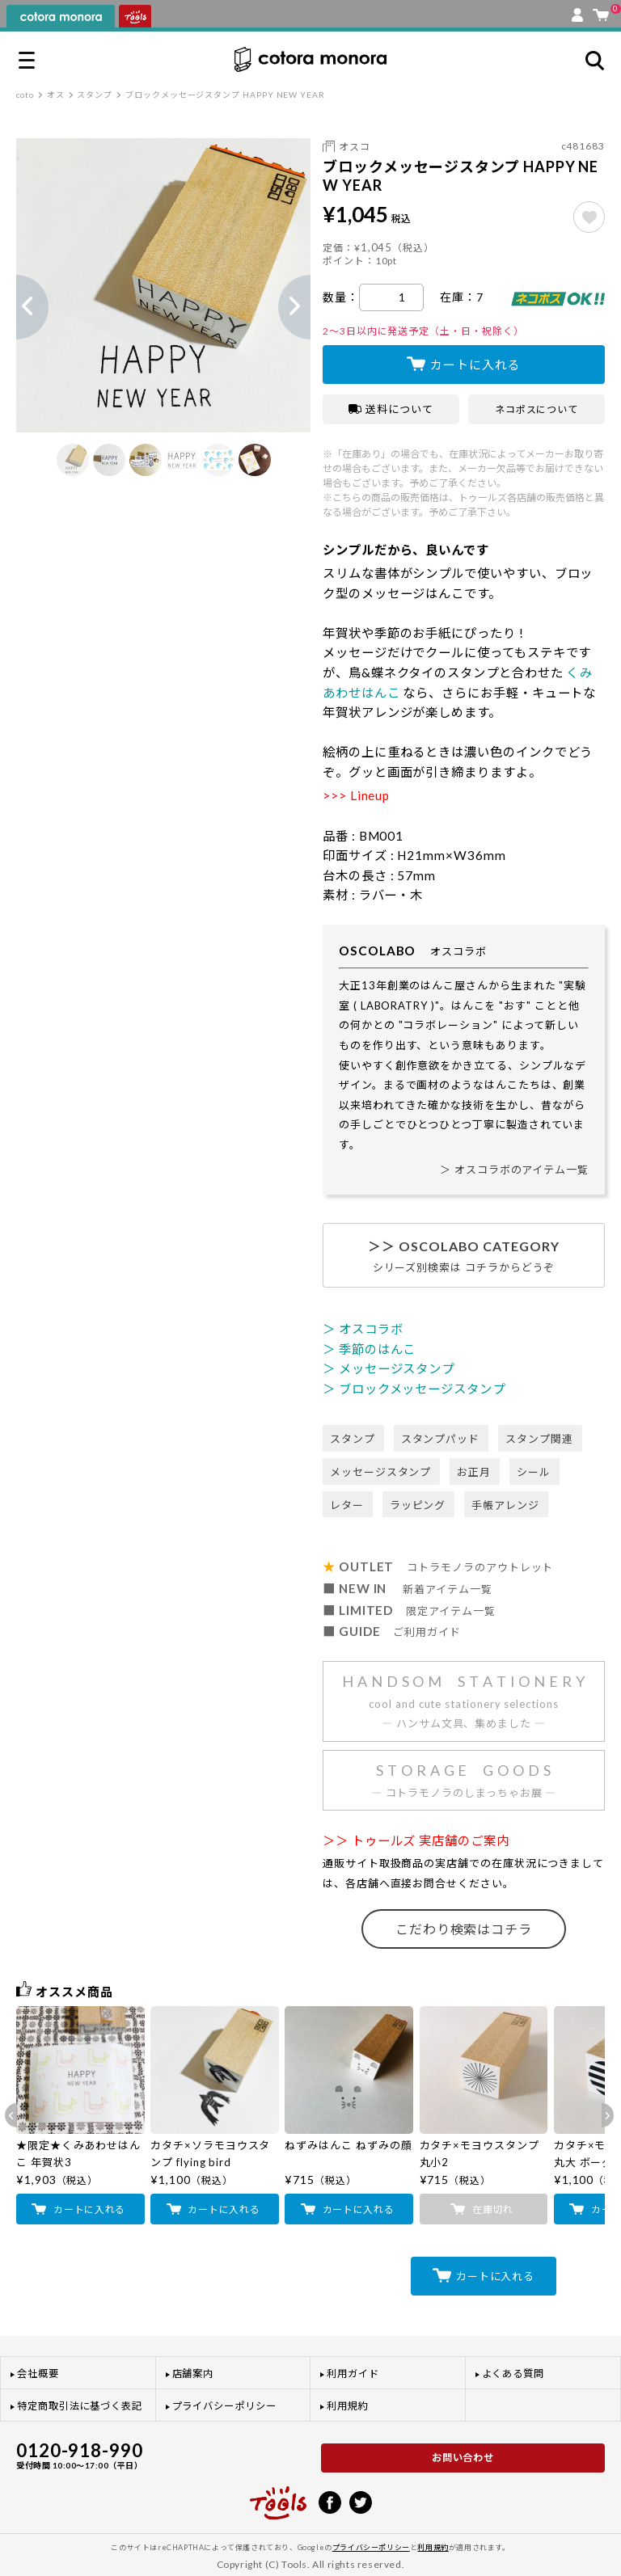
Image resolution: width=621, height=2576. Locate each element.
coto (25, 94)
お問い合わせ (463, 2458)
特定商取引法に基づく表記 (79, 2406)
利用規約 (348, 2406)
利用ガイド (353, 2373)
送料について (391, 409)
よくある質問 (513, 2373)
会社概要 (38, 2373)
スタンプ (94, 94)
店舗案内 (193, 2373)
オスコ (354, 147)
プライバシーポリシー (224, 2406)
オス (56, 94)
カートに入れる (475, 364)
